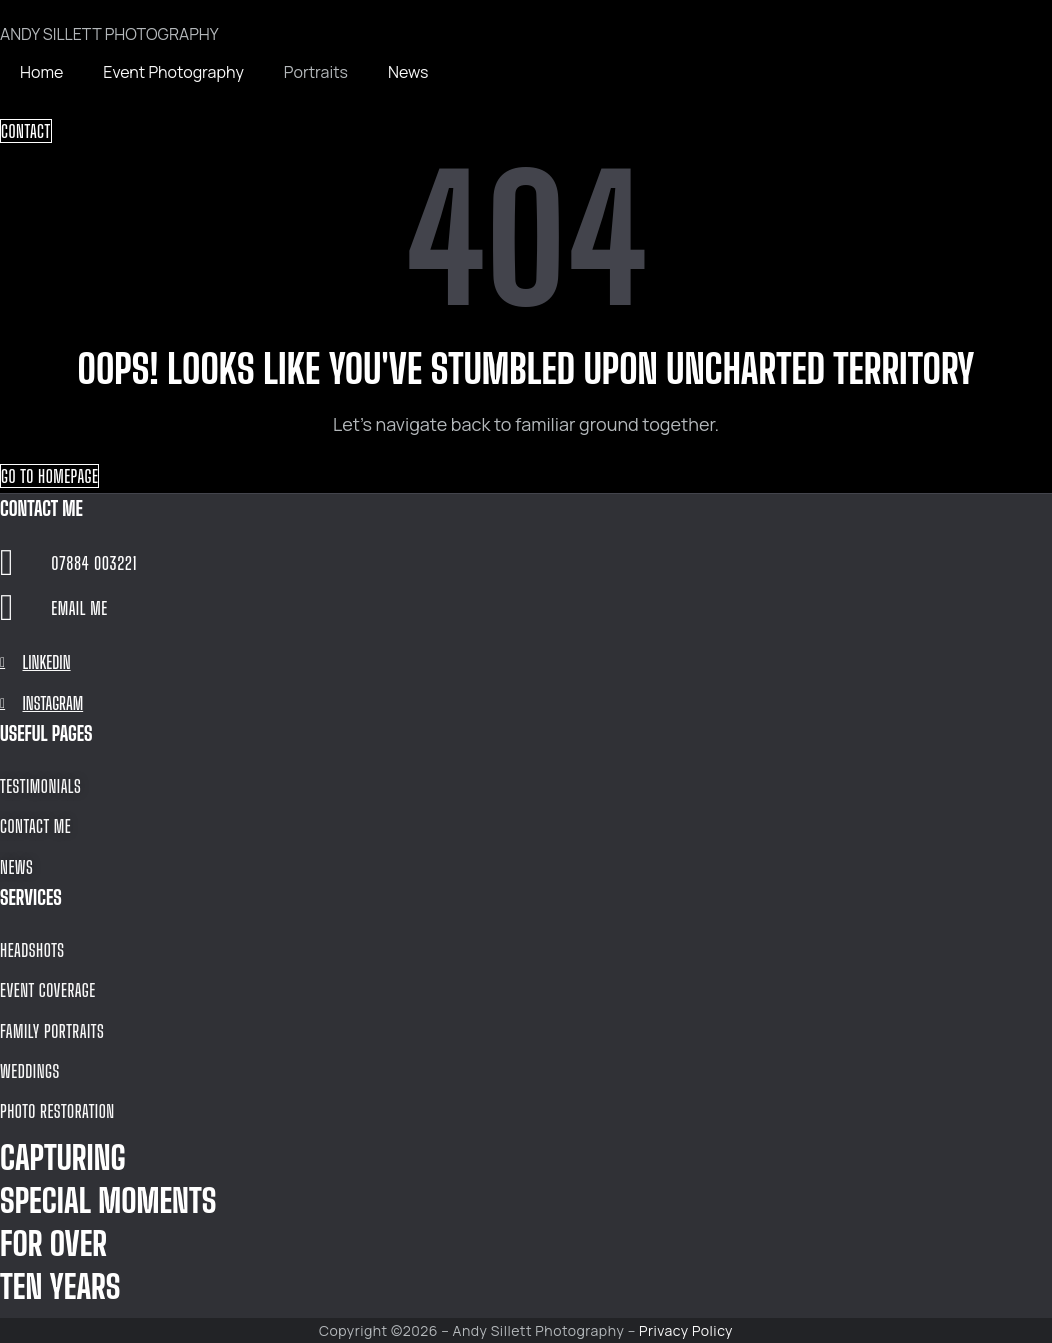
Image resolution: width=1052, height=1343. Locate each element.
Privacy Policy (686, 1330)
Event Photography (173, 72)
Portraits (316, 72)
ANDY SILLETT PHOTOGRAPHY (109, 34)
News (408, 72)
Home (41, 72)
